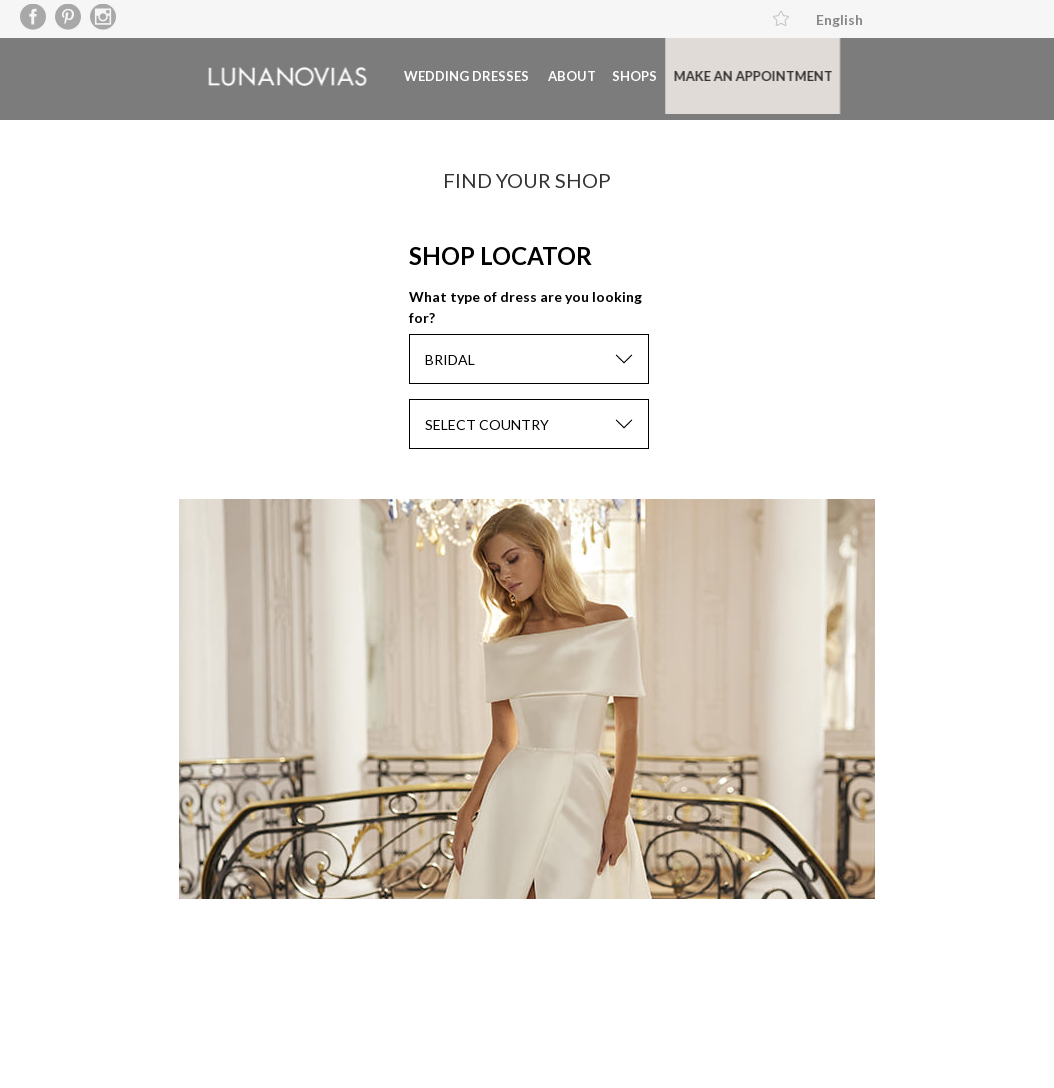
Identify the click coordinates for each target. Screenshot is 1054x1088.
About (551, 75)
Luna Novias (266, 75)
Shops (613, 75)
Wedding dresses (445, 75)
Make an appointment (731, 75)
